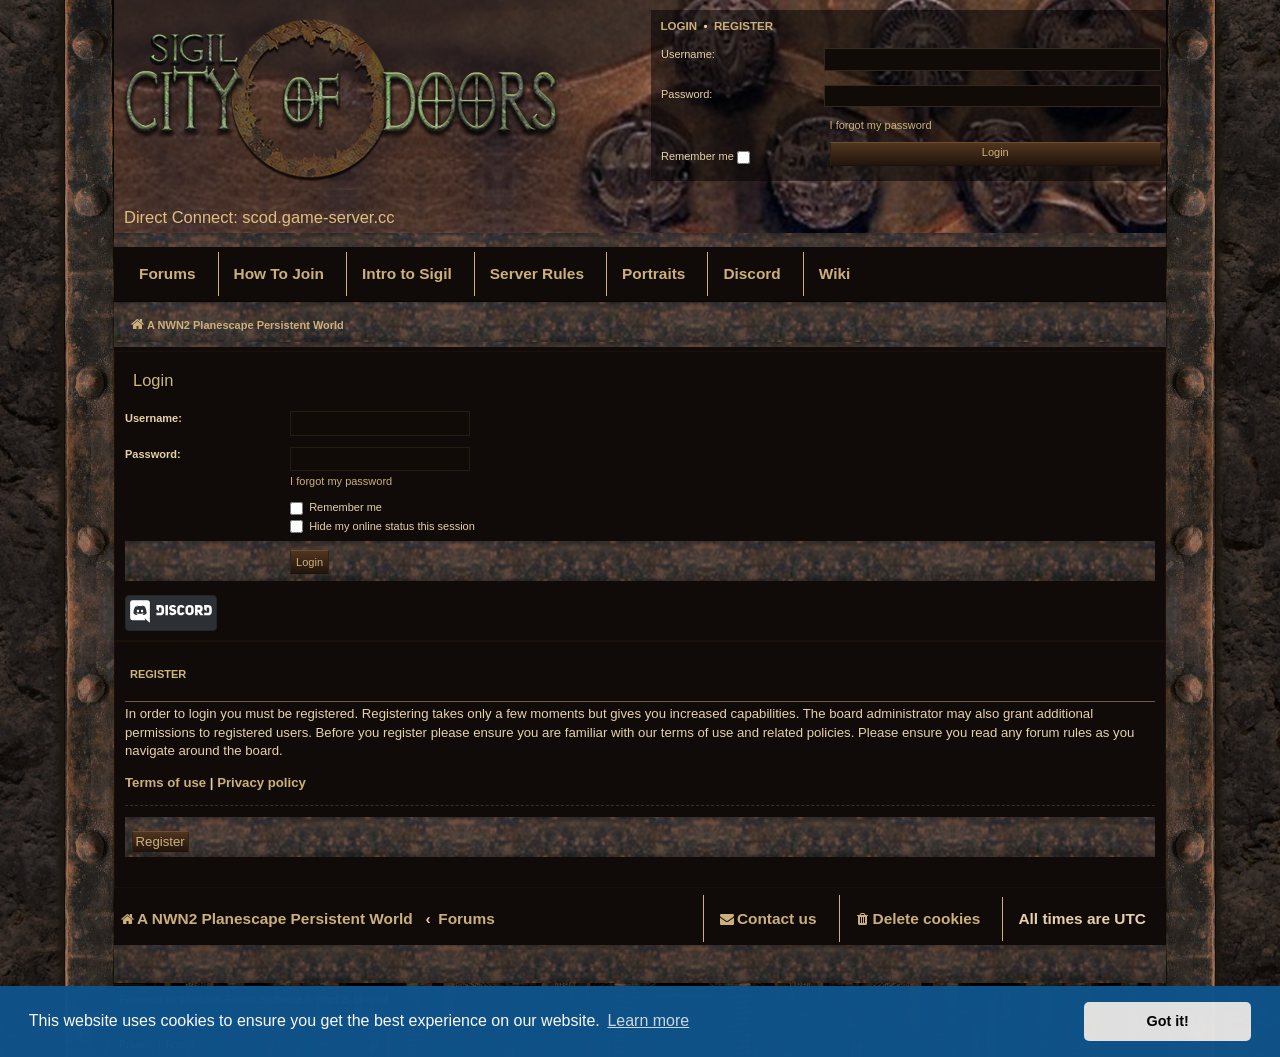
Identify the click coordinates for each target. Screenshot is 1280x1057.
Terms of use (165, 782)
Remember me (705, 157)
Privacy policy (261, 782)
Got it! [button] (1168, 1021)
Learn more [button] (648, 1020)
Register (743, 26)
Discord (171, 613)
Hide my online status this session (382, 526)
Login (679, 26)
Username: (153, 418)
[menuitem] (167, 274)
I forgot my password (881, 125)
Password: (153, 454)
